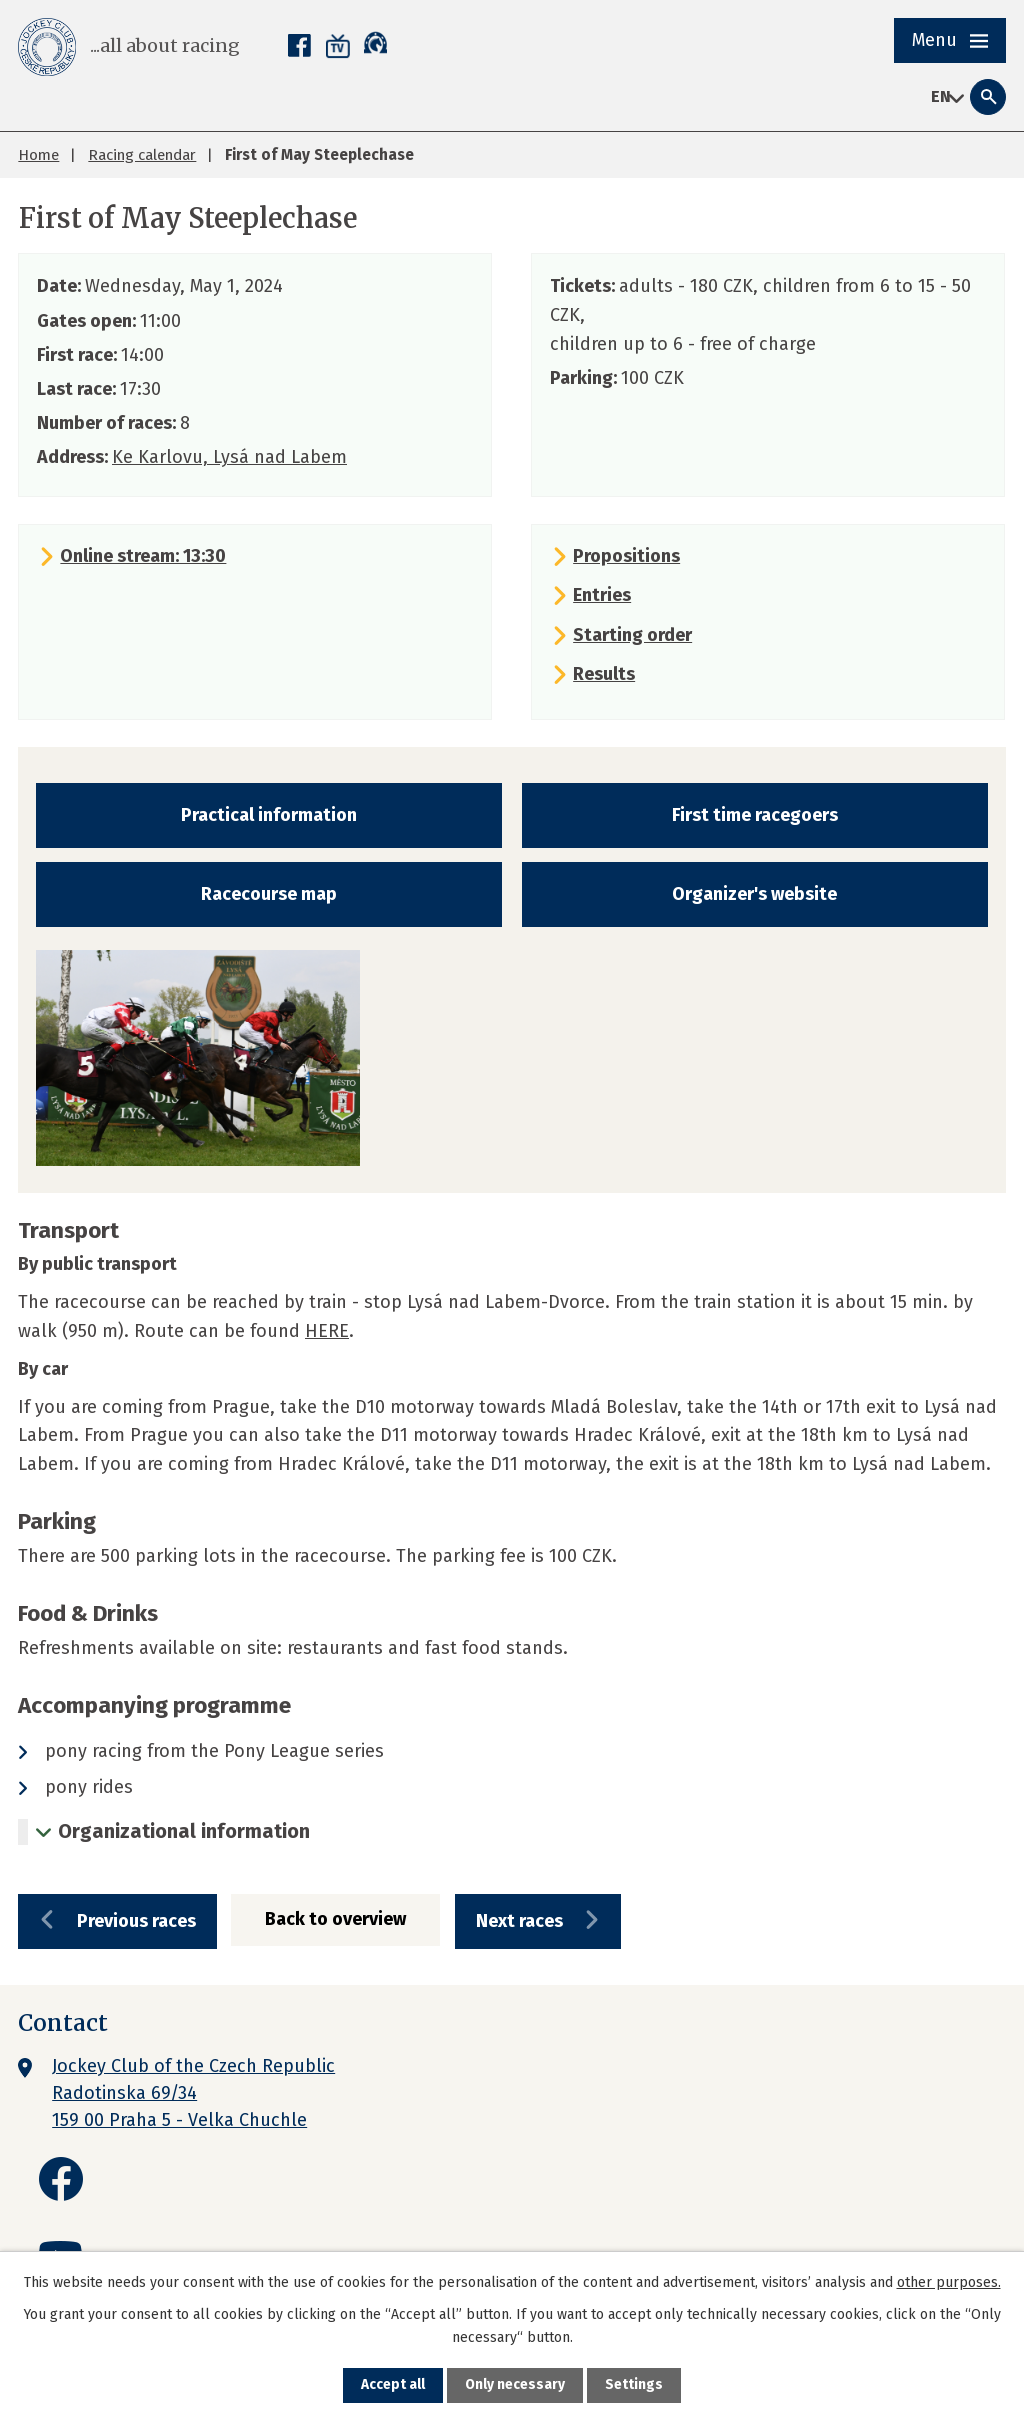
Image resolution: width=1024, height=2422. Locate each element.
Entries (602, 595)
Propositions (626, 556)
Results (604, 674)
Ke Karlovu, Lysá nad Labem (229, 457)
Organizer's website (754, 894)
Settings (635, 2385)
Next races (534, 1922)
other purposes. (949, 2281)
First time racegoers (755, 815)
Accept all (393, 2385)
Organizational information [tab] (184, 1831)
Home (38, 155)
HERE (327, 1331)
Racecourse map (269, 894)
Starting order (632, 635)
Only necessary (515, 2385)
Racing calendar (142, 155)
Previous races (138, 1922)
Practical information (269, 815)
